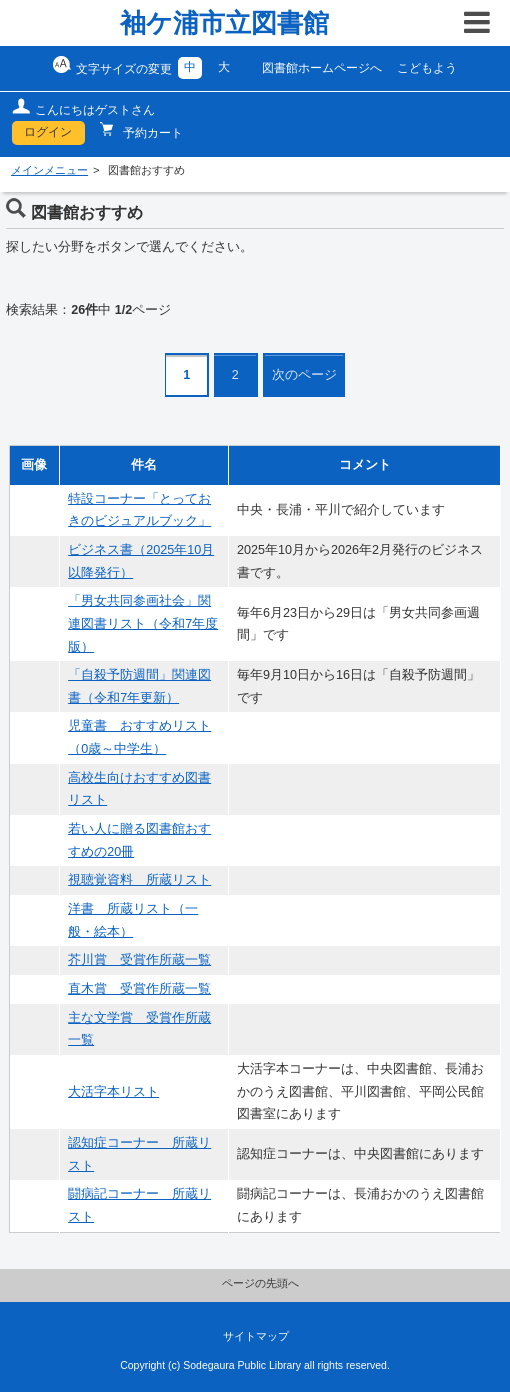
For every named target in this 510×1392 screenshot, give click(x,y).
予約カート (151, 133)
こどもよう (427, 68)
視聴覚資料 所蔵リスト (139, 880)
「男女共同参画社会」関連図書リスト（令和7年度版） (143, 623)
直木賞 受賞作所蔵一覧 (139, 989)
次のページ (304, 375)
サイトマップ (256, 1336)
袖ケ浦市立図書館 (224, 23)
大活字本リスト (113, 1092)
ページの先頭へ (260, 1283)
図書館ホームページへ (322, 68)
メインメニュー (49, 170)
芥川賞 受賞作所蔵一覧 (139, 960)
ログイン (48, 132)
